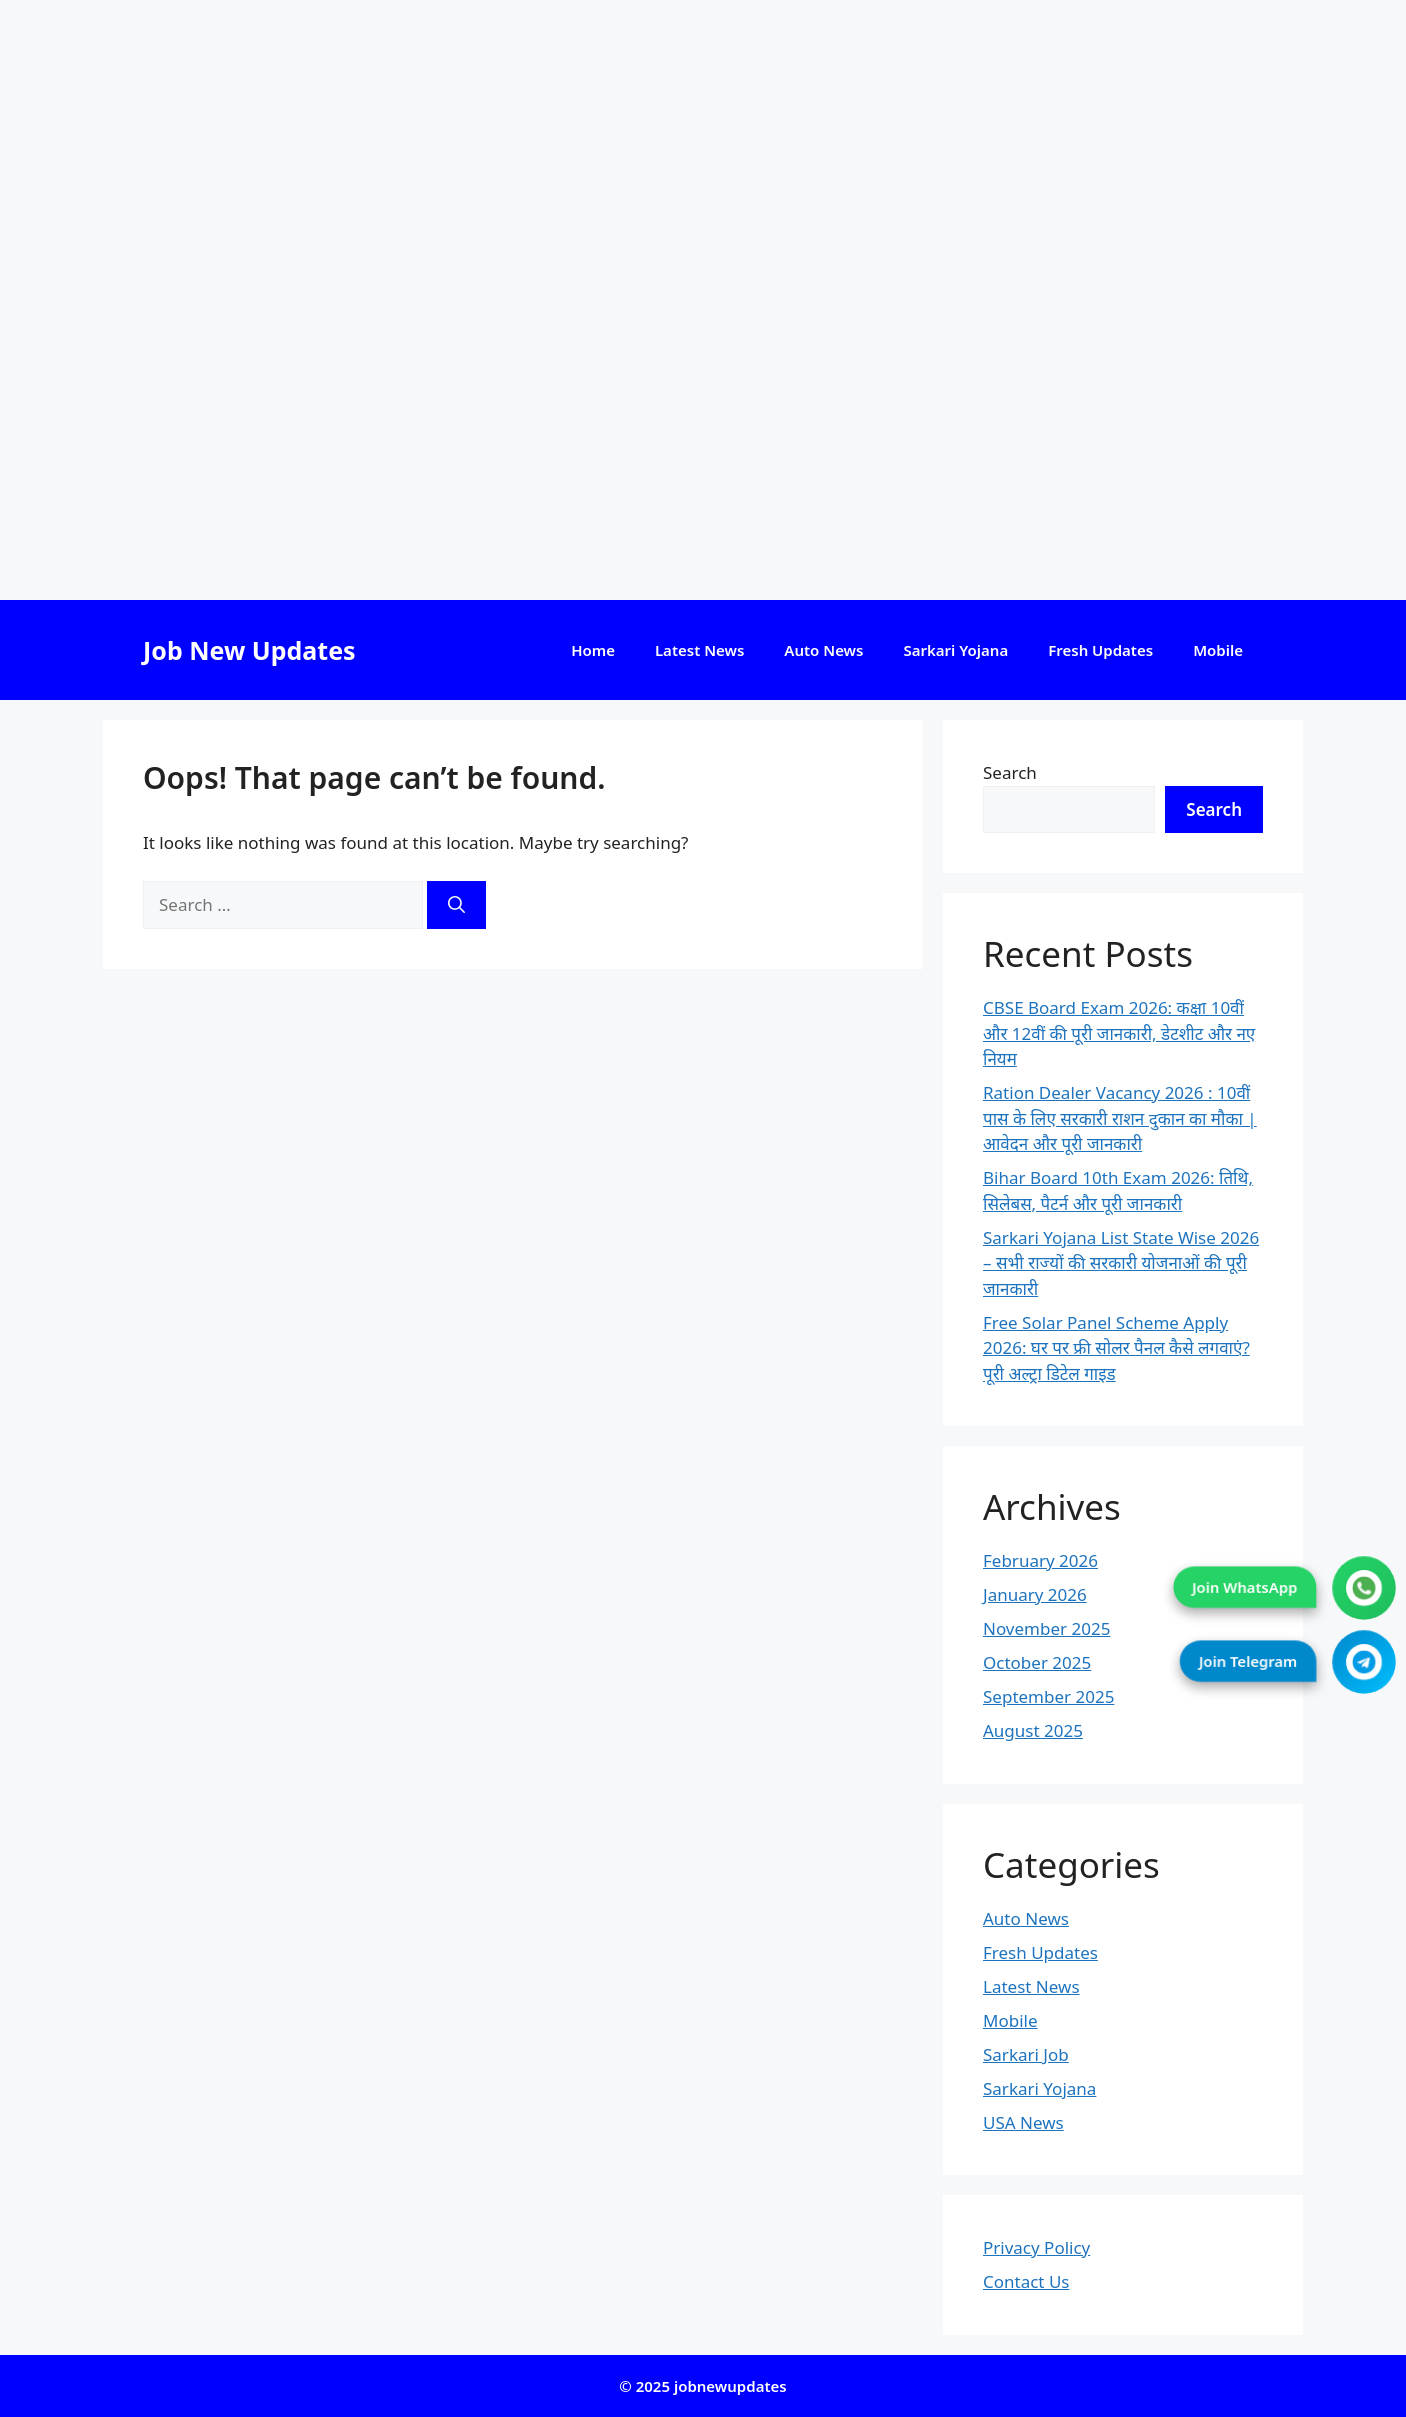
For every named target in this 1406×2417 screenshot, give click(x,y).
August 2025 (1033, 1730)
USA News (1023, 2122)
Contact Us (1026, 2281)
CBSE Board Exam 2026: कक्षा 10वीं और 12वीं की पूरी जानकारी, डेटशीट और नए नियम (1119, 1033)
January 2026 (1035, 1594)
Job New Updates (249, 650)
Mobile (1218, 650)
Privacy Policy (1036, 2247)
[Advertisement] (600, 300)
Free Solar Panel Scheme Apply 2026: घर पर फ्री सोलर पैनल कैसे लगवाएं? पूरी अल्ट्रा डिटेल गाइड (1116, 1348)
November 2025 (1046, 1628)
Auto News (823, 650)
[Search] (456, 905)
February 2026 (1040, 1560)
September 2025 (1048, 1696)
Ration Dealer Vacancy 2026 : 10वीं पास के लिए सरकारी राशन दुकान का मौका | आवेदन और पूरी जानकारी (1120, 1118)
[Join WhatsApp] (1364, 1588)
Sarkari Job (1026, 2054)
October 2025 (1037, 1662)
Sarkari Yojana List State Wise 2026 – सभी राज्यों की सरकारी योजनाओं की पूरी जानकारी (1121, 1263)
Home (593, 650)
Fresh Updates (1100, 650)
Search (1010, 772)
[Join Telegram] (1364, 1662)
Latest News (699, 650)
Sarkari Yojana (955, 650)
